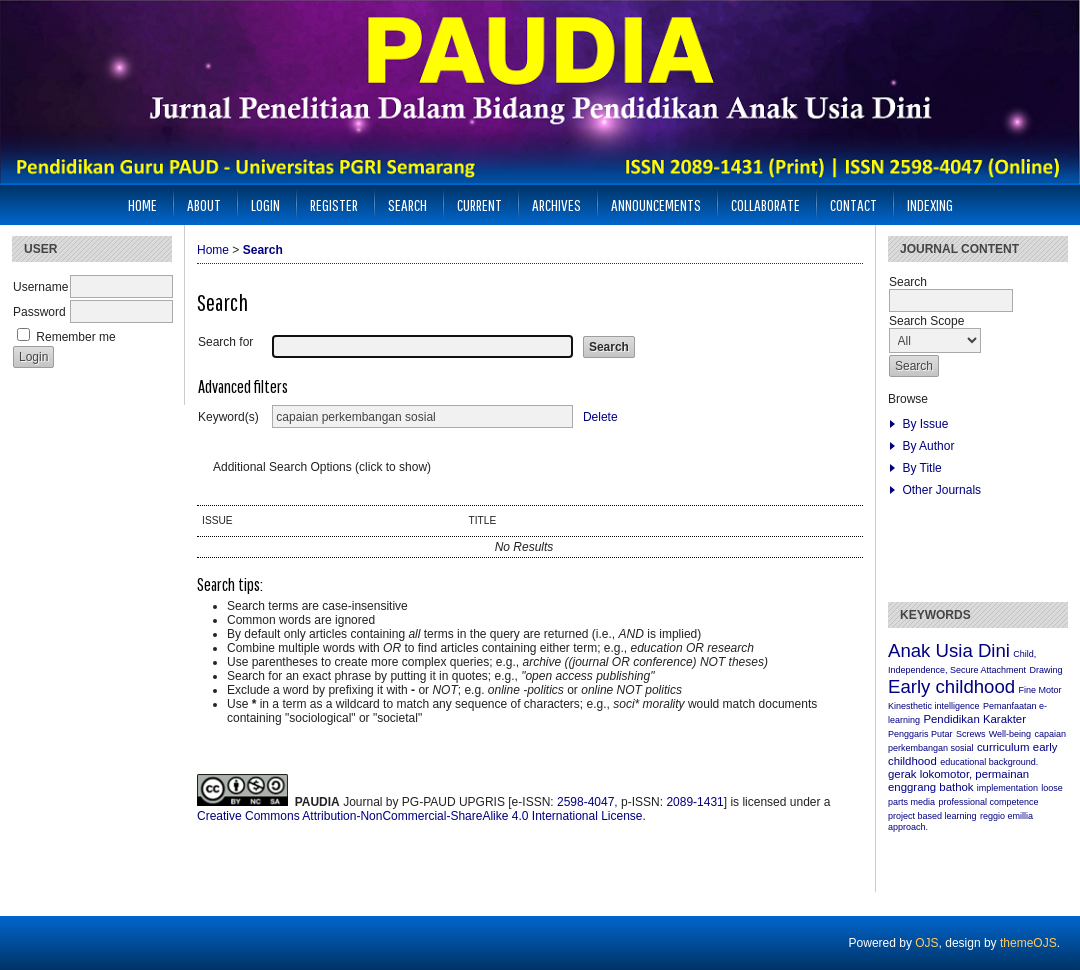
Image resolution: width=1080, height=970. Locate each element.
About (204, 204)
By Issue (925, 424)
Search (407, 204)
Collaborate (765, 204)
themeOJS (1028, 943)
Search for (225, 342)
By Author (928, 446)
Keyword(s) (228, 417)
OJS (926, 943)
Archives (556, 204)
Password (39, 312)
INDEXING (930, 204)
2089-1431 (694, 802)
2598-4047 (585, 802)
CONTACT (853, 204)
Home (142, 204)
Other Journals (941, 490)
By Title (921, 468)
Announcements (656, 204)
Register (334, 204)
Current (479, 204)
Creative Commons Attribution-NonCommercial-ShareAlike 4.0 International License (420, 816)
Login (265, 204)
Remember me (75, 337)
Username (40, 287)
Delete (600, 417)
